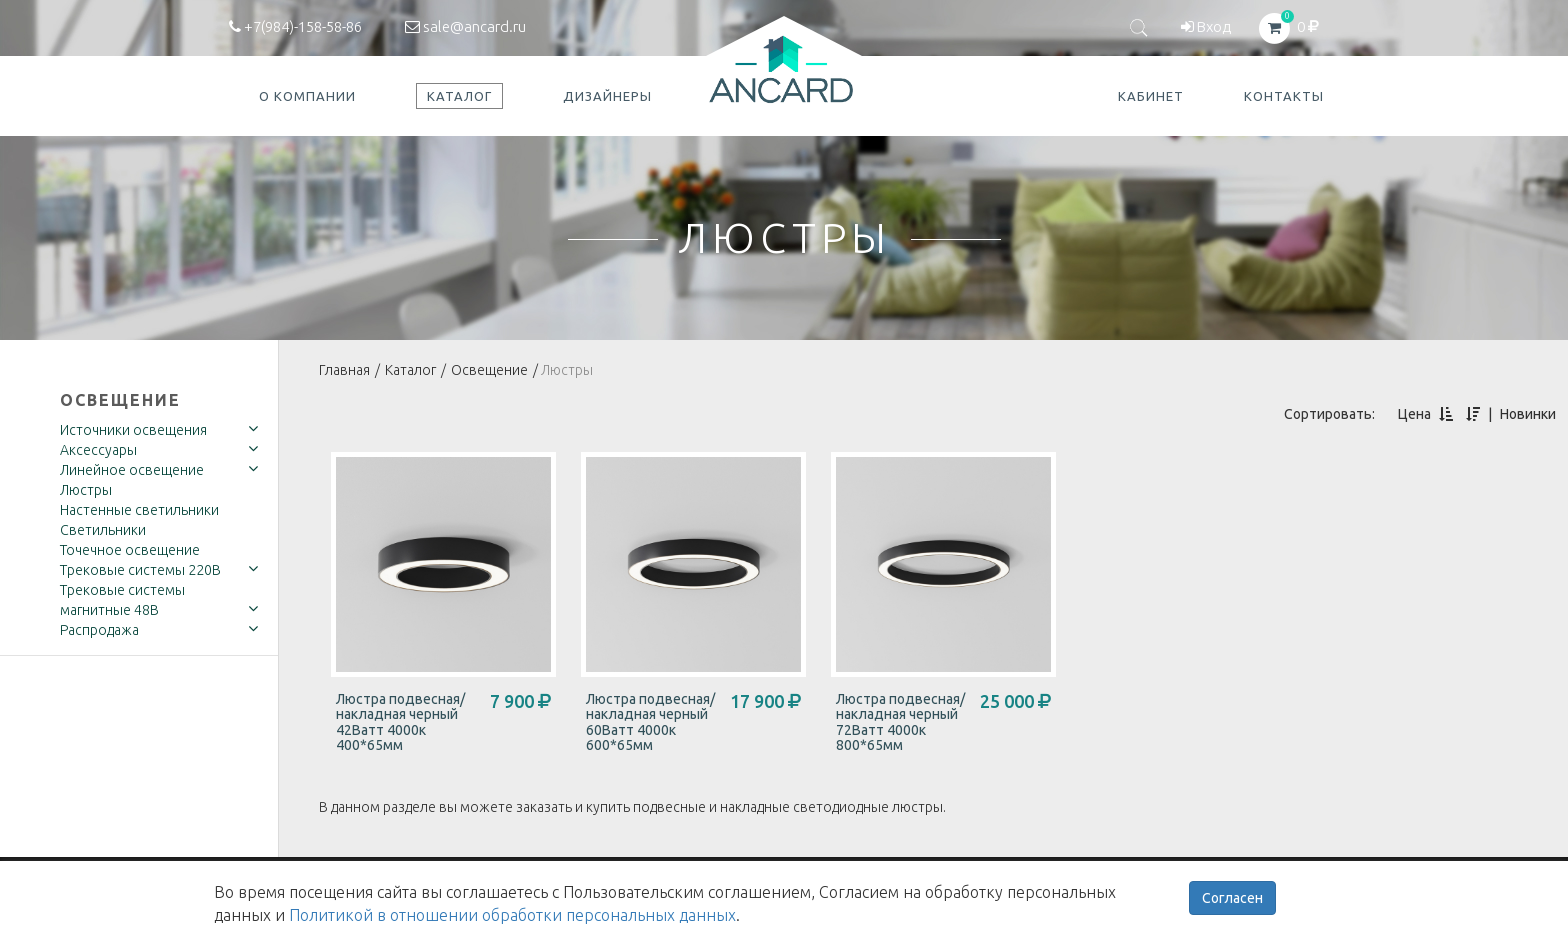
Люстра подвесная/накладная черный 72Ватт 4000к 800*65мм (900, 722)
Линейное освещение (132, 470)
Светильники (103, 530)
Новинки (1528, 414)
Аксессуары (98, 450)
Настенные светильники (139, 510)
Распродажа (99, 630)
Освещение (120, 400)
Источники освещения (133, 430)
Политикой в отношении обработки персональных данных (512, 915)
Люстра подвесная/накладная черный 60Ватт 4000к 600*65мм (650, 722)
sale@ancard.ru (465, 26)
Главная (344, 370)
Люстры (86, 490)
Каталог (410, 370)
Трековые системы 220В (140, 570)
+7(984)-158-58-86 (295, 26)
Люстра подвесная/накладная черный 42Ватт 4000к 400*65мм (400, 722)
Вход (1206, 26)
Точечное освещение (130, 550)
